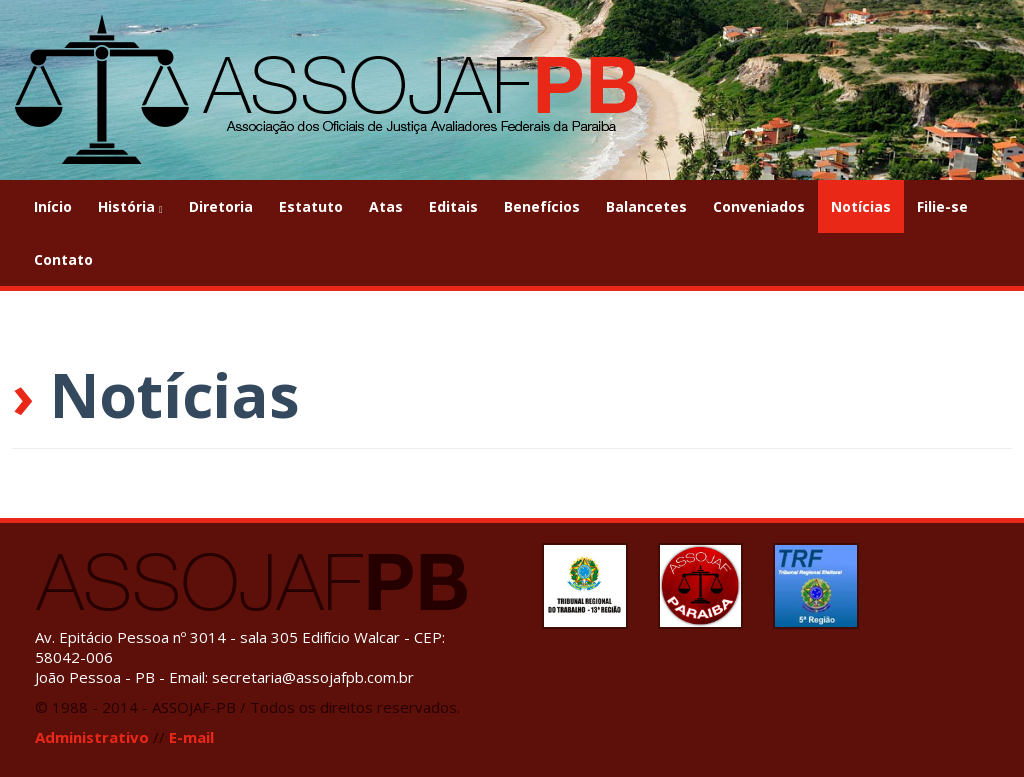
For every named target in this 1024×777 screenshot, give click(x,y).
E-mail (191, 737)
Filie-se (942, 206)
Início (53, 206)
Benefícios (542, 206)
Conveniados (759, 206)
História (130, 206)
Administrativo (92, 737)
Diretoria (221, 206)
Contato (63, 259)
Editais (453, 206)
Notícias (861, 206)
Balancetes (646, 206)
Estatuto (311, 206)
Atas (386, 206)
